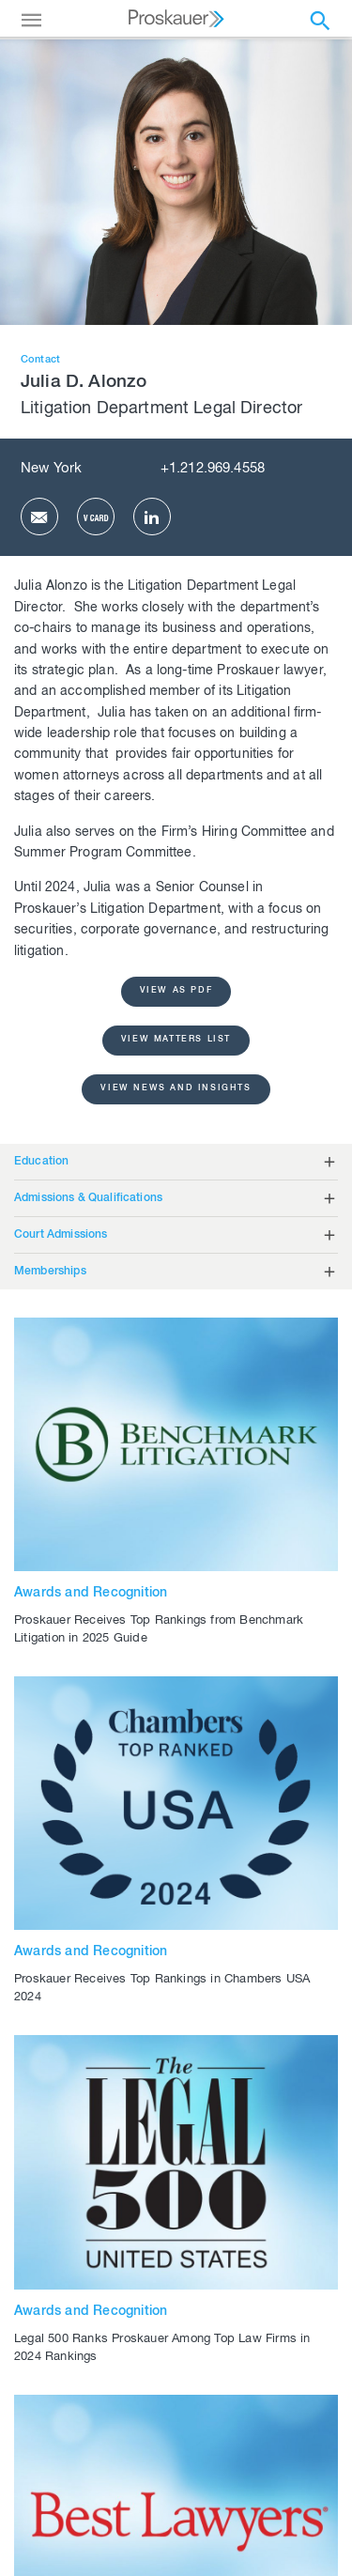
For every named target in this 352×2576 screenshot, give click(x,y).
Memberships (50, 1271)
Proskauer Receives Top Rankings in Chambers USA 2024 (162, 1989)
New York (51, 469)
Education (41, 1161)
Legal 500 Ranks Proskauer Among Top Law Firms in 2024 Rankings (162, 2349)
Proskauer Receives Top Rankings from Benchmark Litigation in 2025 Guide (158, 1630)
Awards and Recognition (90, 1593)
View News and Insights (175, 1089)
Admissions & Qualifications (88, 1198)
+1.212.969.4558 (213, 469)
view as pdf (176, 991)
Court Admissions (60, 1235)
